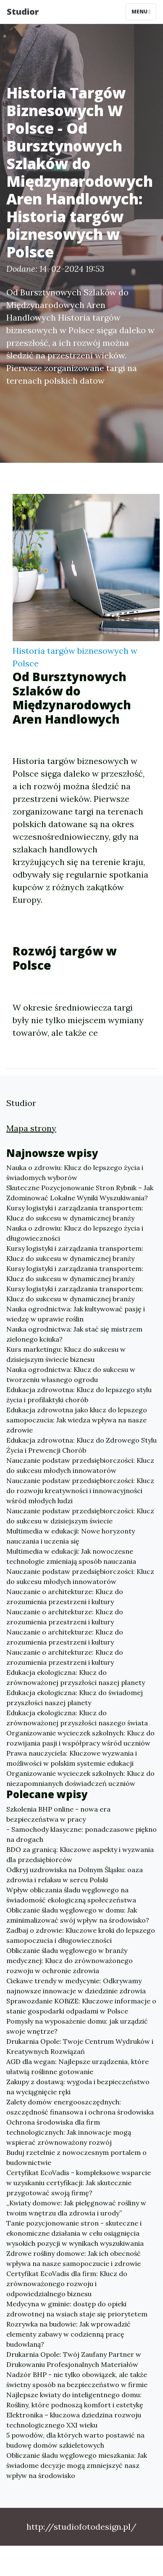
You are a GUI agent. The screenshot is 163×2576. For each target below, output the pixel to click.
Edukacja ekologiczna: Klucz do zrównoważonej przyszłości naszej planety (75, 1677)
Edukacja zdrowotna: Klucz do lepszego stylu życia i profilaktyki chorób (79, 1394)
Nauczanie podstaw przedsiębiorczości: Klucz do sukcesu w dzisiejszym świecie (80, 1516)
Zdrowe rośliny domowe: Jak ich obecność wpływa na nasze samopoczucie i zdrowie (73, 2258)
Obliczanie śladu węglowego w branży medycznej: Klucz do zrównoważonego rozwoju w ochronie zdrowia (69, 1960)
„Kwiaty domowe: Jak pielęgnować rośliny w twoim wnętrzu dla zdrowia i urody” (76, 2208)
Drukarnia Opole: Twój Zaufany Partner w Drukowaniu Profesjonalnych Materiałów (73, 2359)
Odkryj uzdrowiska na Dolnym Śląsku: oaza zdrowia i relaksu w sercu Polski (74, 1874)
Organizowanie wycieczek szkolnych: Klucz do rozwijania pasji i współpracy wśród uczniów (80, 1738)
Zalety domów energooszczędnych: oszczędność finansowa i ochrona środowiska (80, 2107)
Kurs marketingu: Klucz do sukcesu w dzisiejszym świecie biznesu (66, 1354)
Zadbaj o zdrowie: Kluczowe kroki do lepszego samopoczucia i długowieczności (80, 1935)
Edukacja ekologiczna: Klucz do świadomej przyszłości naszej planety (74, 1697)
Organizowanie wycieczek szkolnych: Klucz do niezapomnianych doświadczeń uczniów (80, 1778)
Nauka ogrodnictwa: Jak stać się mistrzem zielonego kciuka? (74, 1334)
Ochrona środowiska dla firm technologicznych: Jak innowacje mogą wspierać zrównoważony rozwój (68, 2132)
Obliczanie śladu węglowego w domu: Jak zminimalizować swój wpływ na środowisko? (77, 1915)
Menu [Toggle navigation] (140, 11)
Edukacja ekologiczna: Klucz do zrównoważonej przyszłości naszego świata (77, 1717)
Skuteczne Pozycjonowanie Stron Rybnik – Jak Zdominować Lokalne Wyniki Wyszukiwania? (79, 1192)
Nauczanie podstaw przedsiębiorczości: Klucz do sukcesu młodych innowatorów (80, 1465)
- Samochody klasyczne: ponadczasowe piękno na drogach (81, 1834)
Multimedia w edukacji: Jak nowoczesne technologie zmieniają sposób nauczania (71, 1556)
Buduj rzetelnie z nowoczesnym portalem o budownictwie (76, 2157)
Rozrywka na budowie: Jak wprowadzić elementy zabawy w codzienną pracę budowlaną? (68, 2334)
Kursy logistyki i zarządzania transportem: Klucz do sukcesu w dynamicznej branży (74, 1213)
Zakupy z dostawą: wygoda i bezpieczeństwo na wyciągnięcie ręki (78, 2086)
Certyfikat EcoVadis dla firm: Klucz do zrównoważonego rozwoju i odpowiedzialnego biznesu (66, 2283)
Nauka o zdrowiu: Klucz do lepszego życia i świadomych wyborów (74, 1172)
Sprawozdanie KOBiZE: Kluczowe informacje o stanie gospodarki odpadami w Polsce (81, 2006)
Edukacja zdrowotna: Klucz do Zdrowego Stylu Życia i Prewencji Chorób (81, 1445)
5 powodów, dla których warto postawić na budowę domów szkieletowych (75, 2440)
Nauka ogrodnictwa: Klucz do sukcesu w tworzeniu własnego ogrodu (70, 1374)
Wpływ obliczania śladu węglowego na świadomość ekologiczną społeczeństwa (71, 1895)
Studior (23, 11)
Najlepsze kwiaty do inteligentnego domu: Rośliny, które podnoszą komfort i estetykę (74, 2399)
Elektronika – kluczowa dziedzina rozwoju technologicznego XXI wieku (73, 2420)
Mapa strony (31, 1128)
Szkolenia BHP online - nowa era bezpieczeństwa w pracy (58, 1814)
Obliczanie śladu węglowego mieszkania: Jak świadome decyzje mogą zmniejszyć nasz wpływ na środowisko (76, 2465)
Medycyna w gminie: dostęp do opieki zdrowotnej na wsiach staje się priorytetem (76, 2309)
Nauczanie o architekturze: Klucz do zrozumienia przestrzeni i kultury (64, 1596)
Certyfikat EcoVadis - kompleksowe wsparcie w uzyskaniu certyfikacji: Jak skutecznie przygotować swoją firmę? (78, 2182)
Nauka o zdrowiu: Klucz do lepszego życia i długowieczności (74, 1233)
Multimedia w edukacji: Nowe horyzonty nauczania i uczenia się (70, 1536)
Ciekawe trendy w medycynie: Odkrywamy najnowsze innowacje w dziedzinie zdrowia (76, 1985)
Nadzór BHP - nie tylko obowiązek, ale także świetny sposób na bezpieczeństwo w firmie (76, 2379)
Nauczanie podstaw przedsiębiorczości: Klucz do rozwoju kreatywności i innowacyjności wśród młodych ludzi (80, 1490)
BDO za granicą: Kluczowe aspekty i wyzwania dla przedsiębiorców (80, 1854)
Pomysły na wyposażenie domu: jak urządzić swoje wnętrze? (77, 2026)
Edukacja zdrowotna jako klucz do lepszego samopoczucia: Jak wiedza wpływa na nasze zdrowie (76, 1420)
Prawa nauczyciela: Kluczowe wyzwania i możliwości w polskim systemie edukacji (71, 1758)
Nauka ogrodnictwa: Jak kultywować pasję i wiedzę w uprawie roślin (75, 1314)
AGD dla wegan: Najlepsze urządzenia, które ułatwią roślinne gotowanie (77, 2066)
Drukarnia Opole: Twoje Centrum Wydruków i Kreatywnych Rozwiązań (79, 2046)
